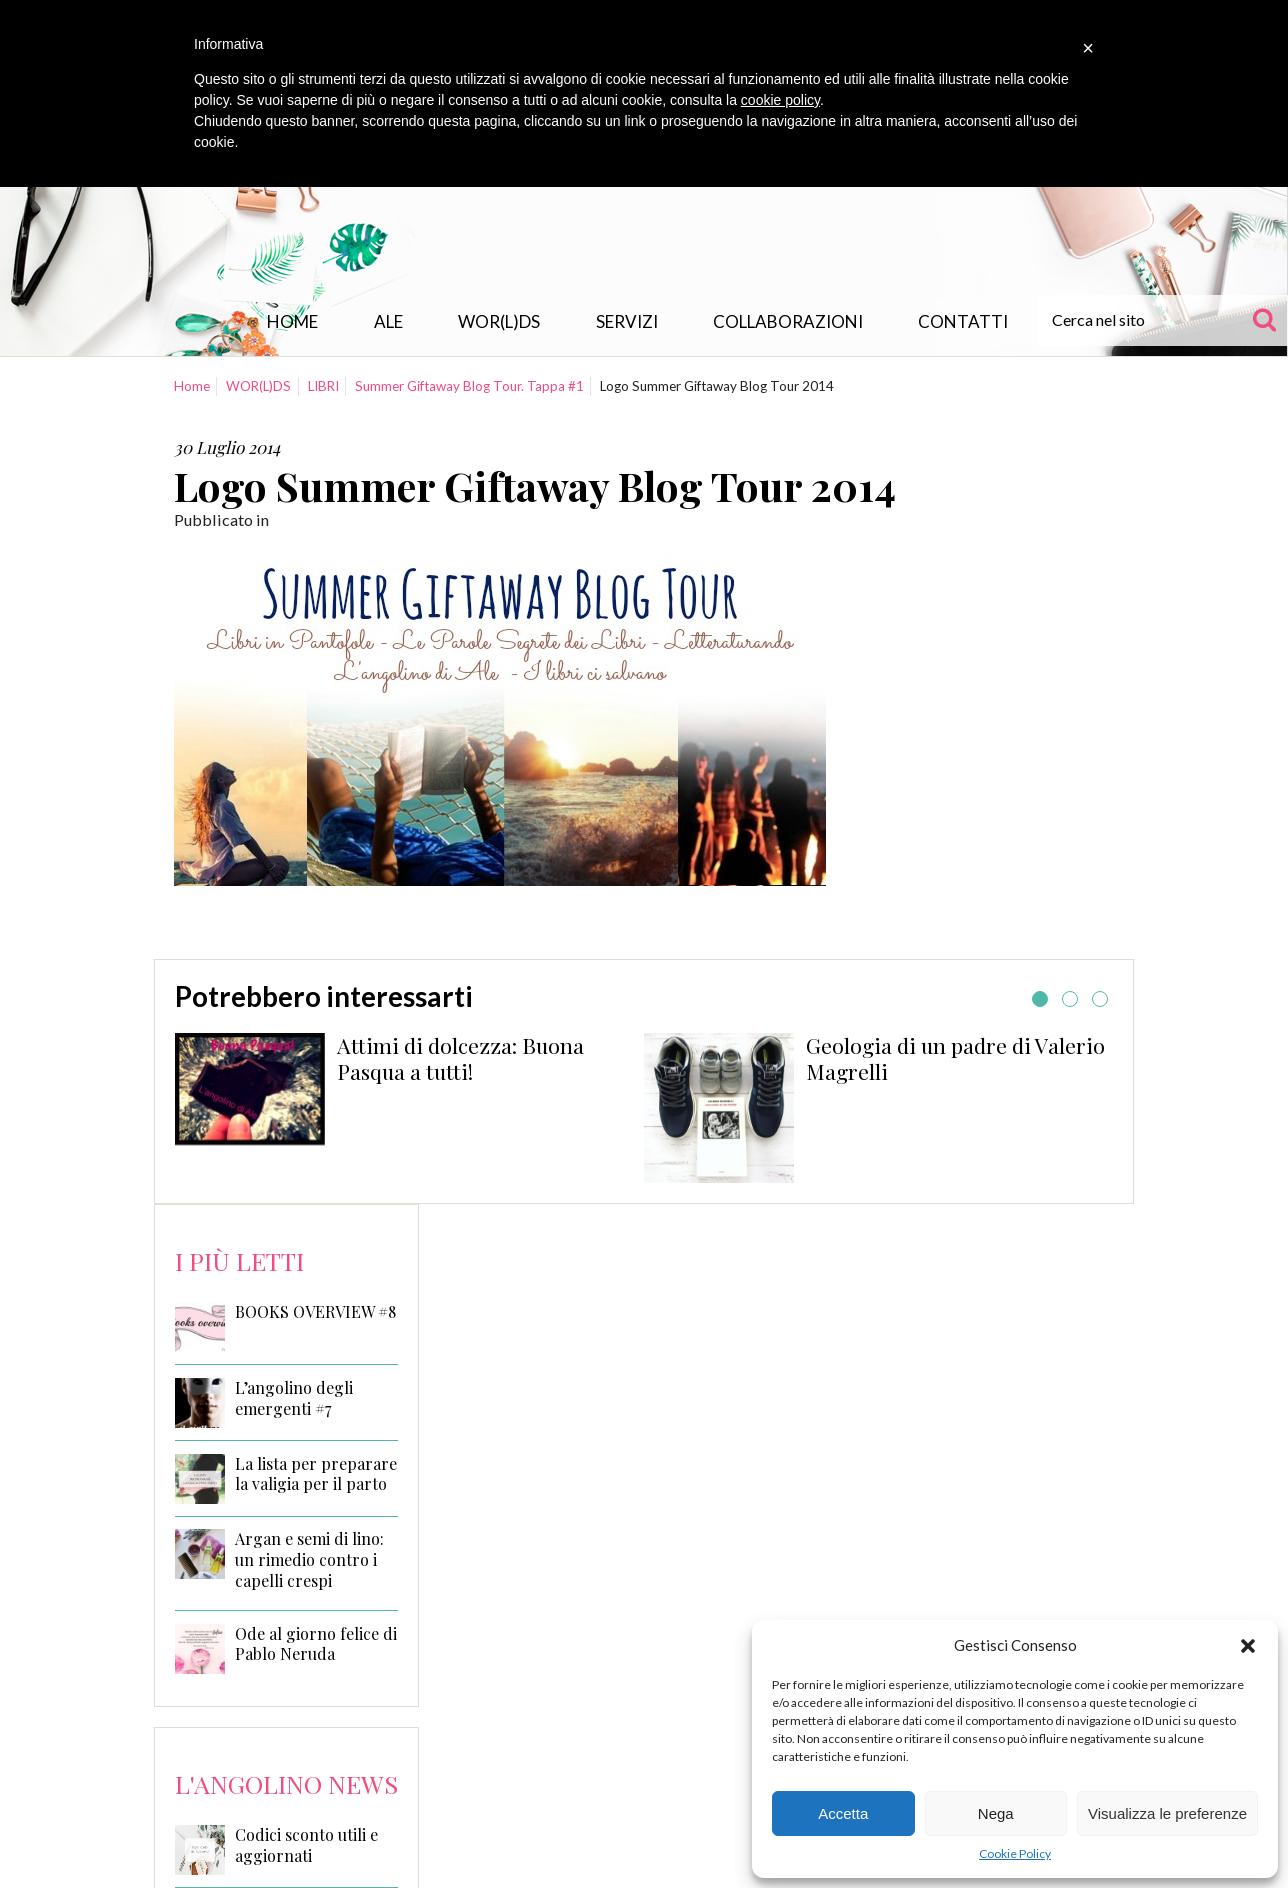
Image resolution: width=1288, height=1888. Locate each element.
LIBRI (323, 386)
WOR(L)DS (499, 321)
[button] (1248, 1646)
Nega (996, 1813)
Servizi (627, 321)
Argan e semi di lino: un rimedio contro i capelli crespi (309, 1560)
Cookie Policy (1015, 1853)
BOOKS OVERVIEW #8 (315, 1312)
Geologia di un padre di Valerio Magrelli (955, 1058)
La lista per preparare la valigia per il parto (316, 1474)
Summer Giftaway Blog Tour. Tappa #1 (469, 386)
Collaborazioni (788, 321)
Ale (388, 321)
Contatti (963, 321)
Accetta (843, 1813)
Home (292, 321)
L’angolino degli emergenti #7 (294, 1398)
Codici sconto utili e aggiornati (306, 1845)
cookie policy (780, 100)
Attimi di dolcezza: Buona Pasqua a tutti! (460, 1058)
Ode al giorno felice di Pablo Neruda (316, 1644)
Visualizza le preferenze (1167, 1813)
